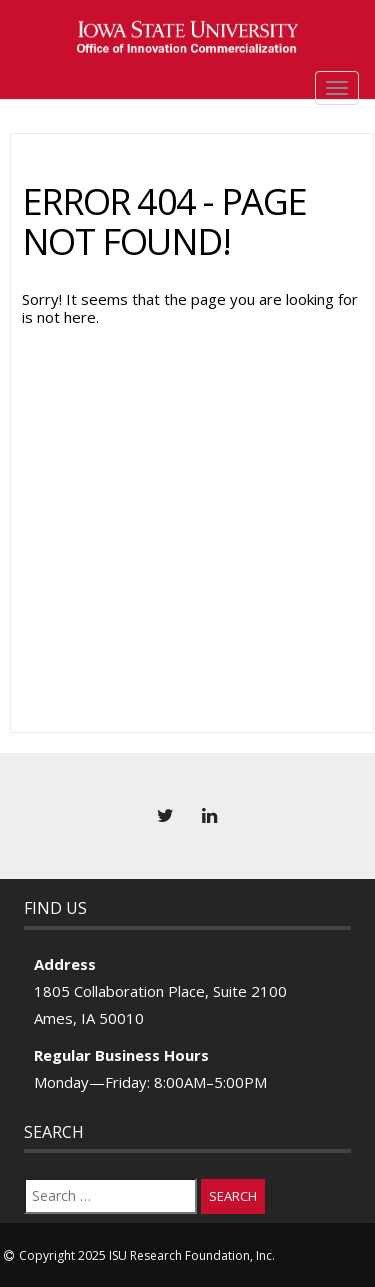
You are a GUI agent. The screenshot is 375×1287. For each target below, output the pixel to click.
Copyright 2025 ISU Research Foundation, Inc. (147, 1255)
